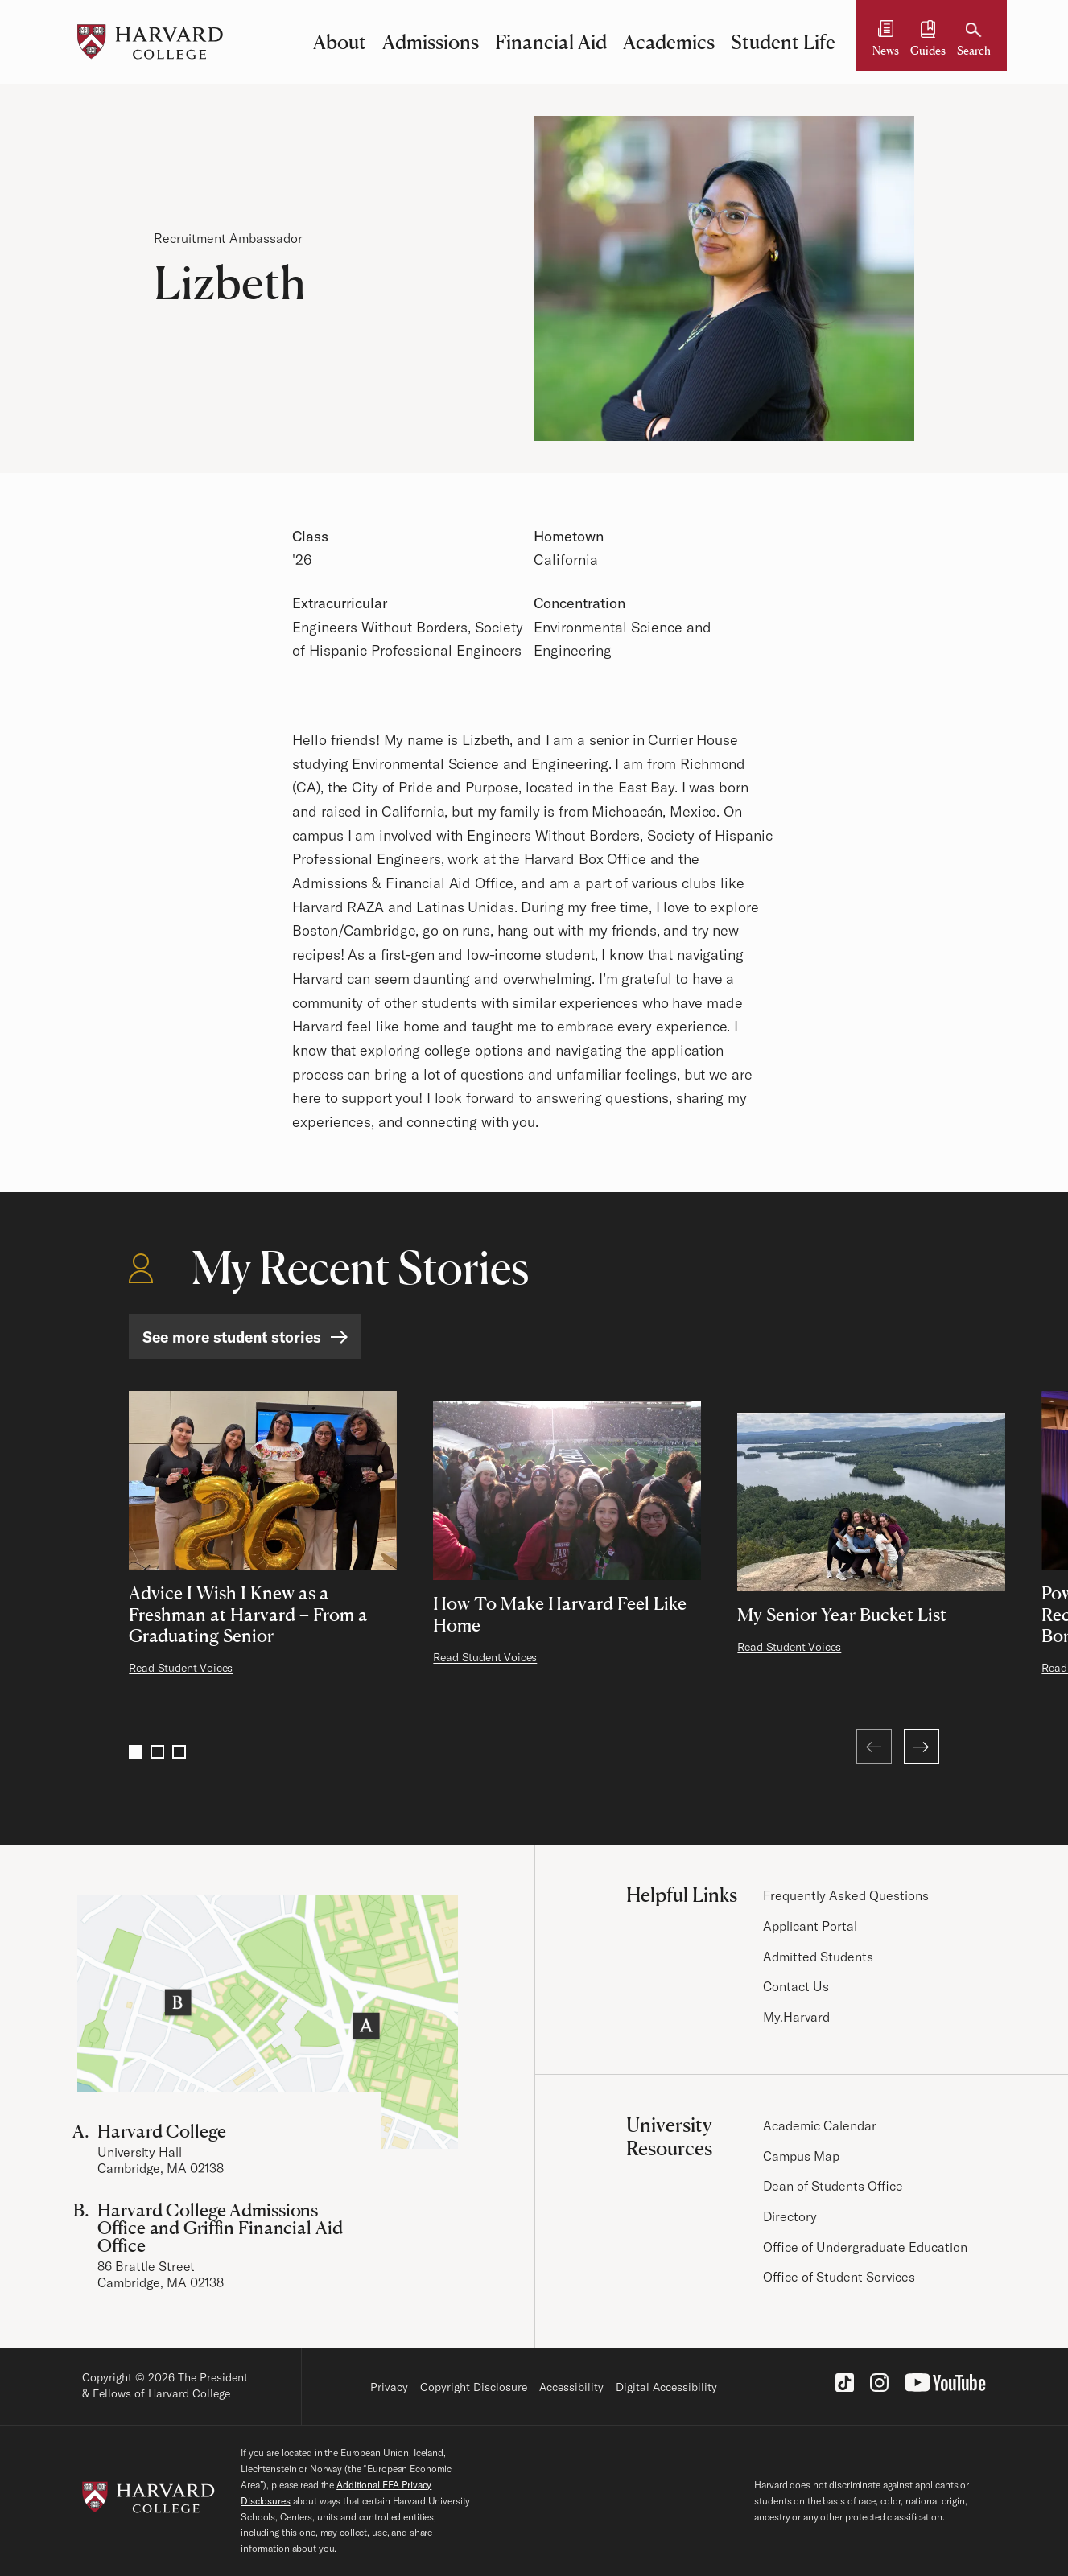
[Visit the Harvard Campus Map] (267, 2022)
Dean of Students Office (833, 2186)
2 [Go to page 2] (157, 1752)
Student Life (783, 42)
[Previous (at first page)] (874, 1746)
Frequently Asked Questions (846, 1895)
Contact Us (796, 1986)
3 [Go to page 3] (179, 1752)
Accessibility (571, 2387)
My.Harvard (796, 2017)
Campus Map (801, 2156)
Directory (790, 2216)
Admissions (430, 42)
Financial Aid (551, 42)
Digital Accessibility (666, 2387)
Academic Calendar (819, 2125)
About (339, 42)
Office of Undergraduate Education (865, 2247)
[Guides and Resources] (928, 41)
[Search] (974, 41)
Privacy (389, 2387)
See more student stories (231, 1337)
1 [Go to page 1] (135, 1752)
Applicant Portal (810, 1926)
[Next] (921, 1746)
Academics (669, 42)
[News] (885, 41)
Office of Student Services (839, 2277)
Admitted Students (818, 1956)
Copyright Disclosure (473, 2387)
